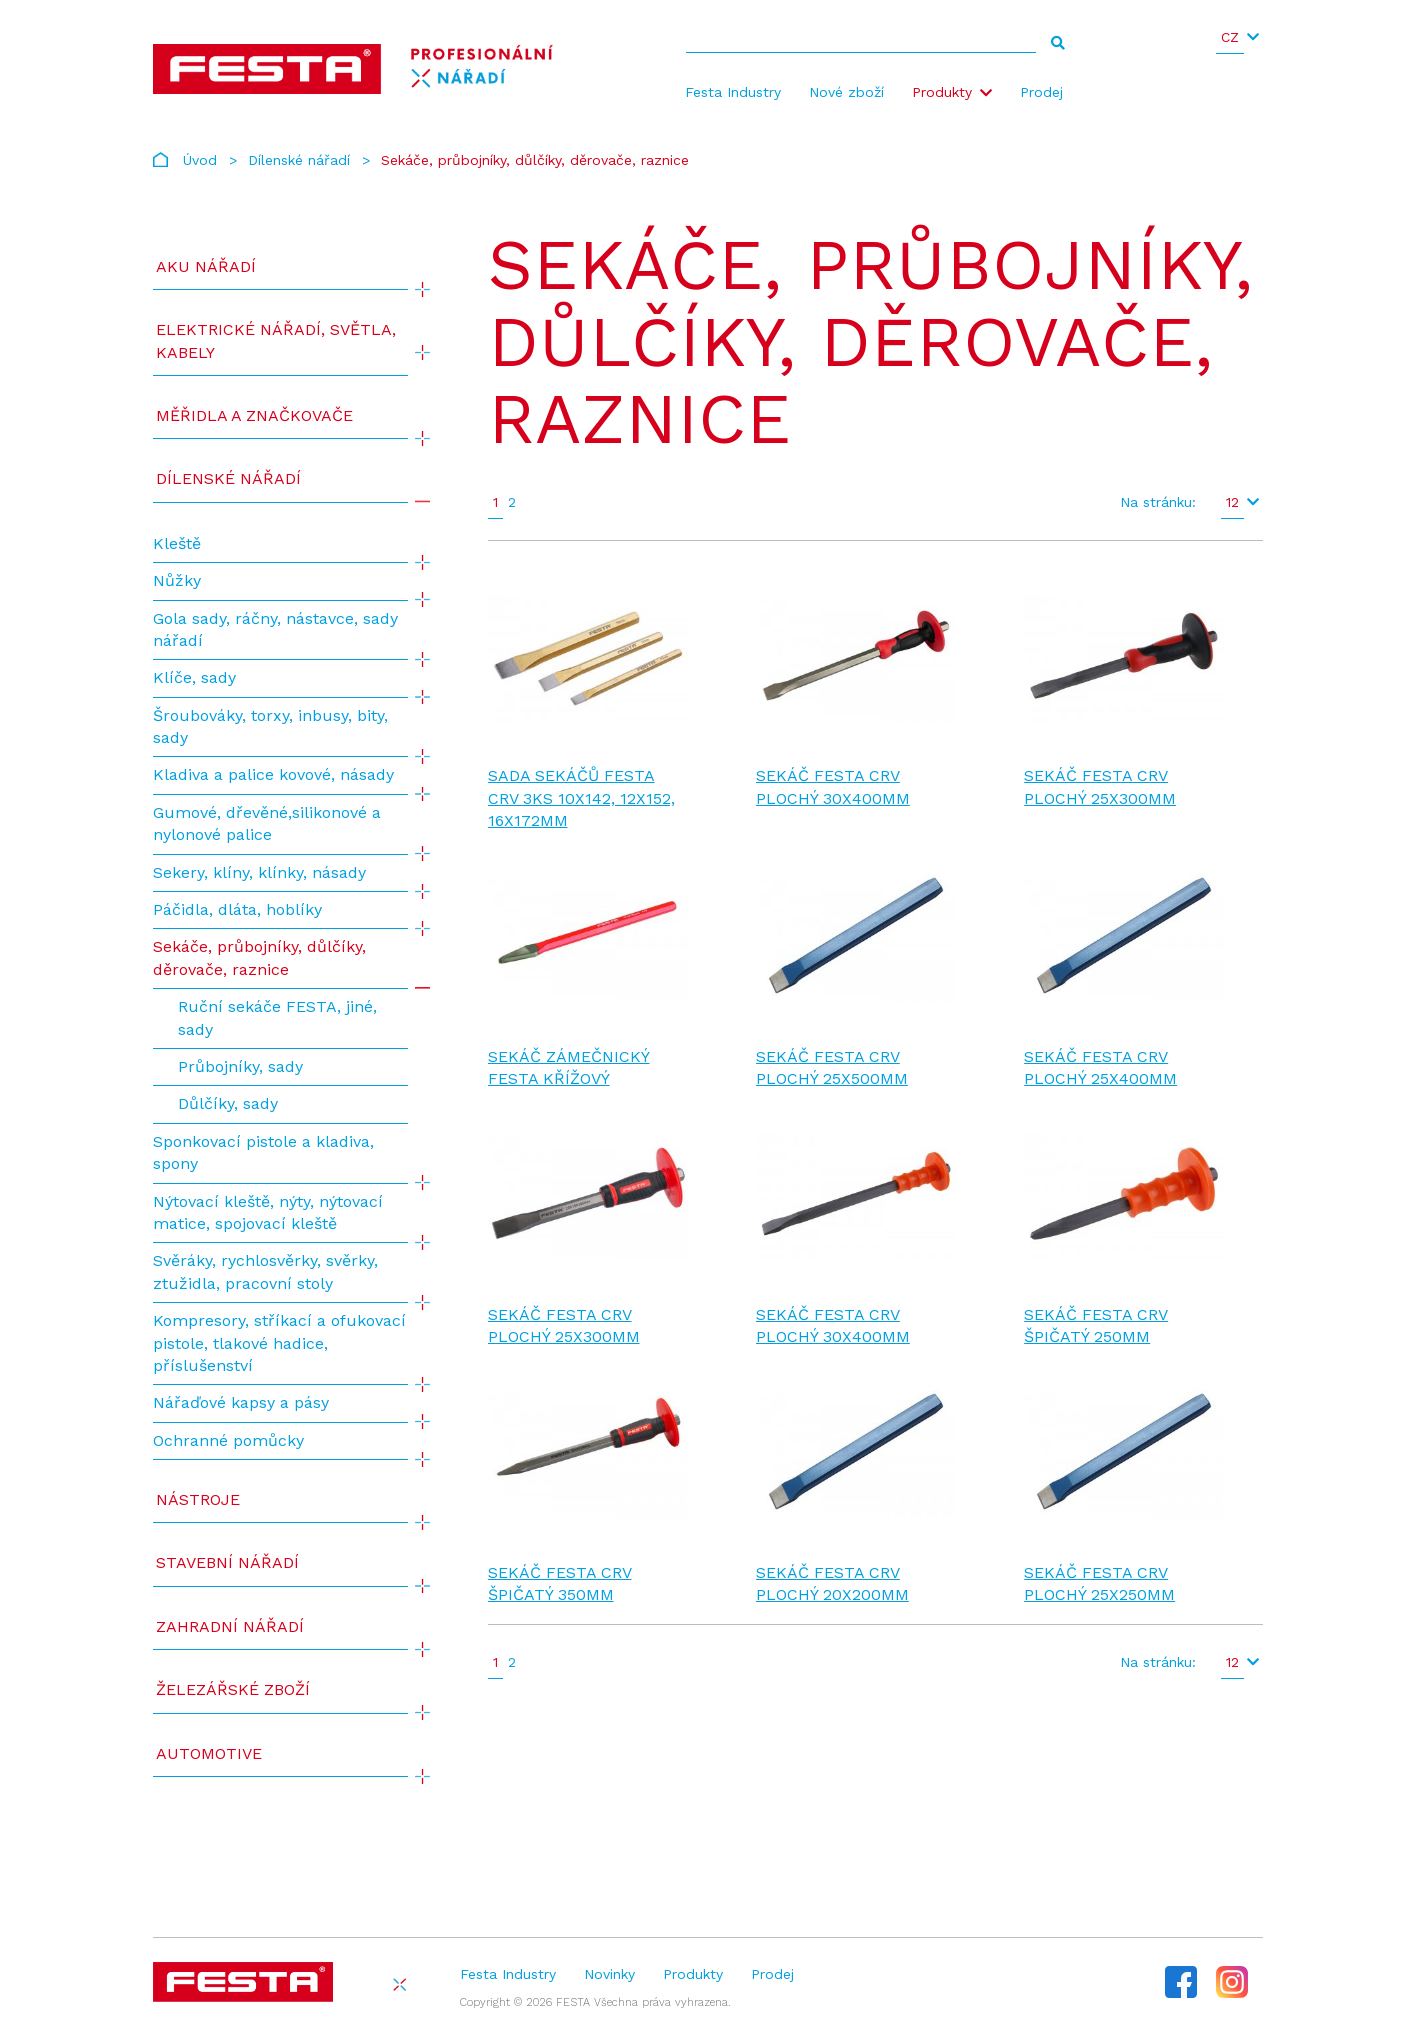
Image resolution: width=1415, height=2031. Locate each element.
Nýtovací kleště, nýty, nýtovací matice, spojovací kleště (268, 1212)
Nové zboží (846, 92)
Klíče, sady (194, 677)
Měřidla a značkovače (254, 415)
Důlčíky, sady (228, 1103)
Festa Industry (733, 92)
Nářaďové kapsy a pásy (241, 1402)
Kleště (177, 543)
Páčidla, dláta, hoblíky (237, 909)
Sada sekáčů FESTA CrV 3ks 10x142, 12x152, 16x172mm (581, 798)
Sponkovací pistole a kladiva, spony (263, 1152)
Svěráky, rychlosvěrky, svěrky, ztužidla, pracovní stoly (265, 1271)
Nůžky (177, 580)
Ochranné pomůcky (228, 1440)
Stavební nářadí (227, 1562)
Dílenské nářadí (299, 160)
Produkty (942, 92)
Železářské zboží (233, 1689)
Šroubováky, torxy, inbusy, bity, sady (270, 726)
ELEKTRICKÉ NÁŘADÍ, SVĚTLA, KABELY (276, 340)
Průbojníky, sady (240, 1066)
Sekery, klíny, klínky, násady (259, 872)
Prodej (1041, 92)
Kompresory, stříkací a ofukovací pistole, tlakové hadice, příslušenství (279, 1343)
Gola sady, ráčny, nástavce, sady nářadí (275, 629)
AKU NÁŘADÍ (206, 266)
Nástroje (198, 1499)
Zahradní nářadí (230, 1626)
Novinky (609, 1974)
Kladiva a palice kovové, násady (273, 774)
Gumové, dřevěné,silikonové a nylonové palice (267, 823)
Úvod (200, 160)
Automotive (209, 1753)
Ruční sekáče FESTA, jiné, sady (277, 1017)
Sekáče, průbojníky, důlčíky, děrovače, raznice (259, 957)
